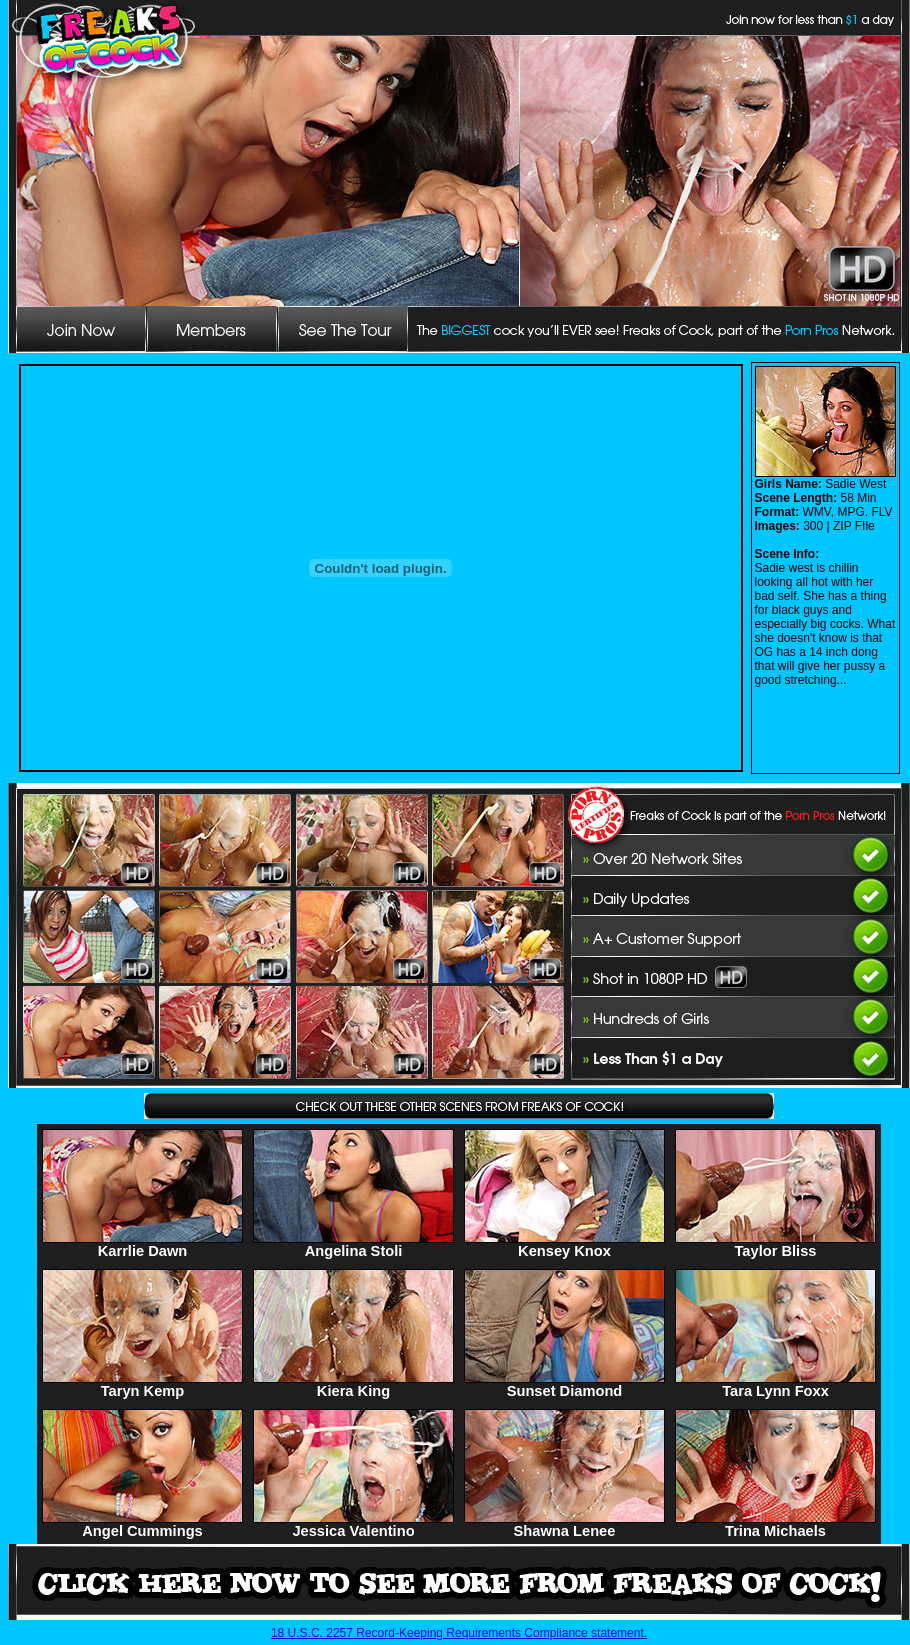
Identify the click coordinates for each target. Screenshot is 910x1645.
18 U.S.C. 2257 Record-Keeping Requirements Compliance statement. (459, 1633)
